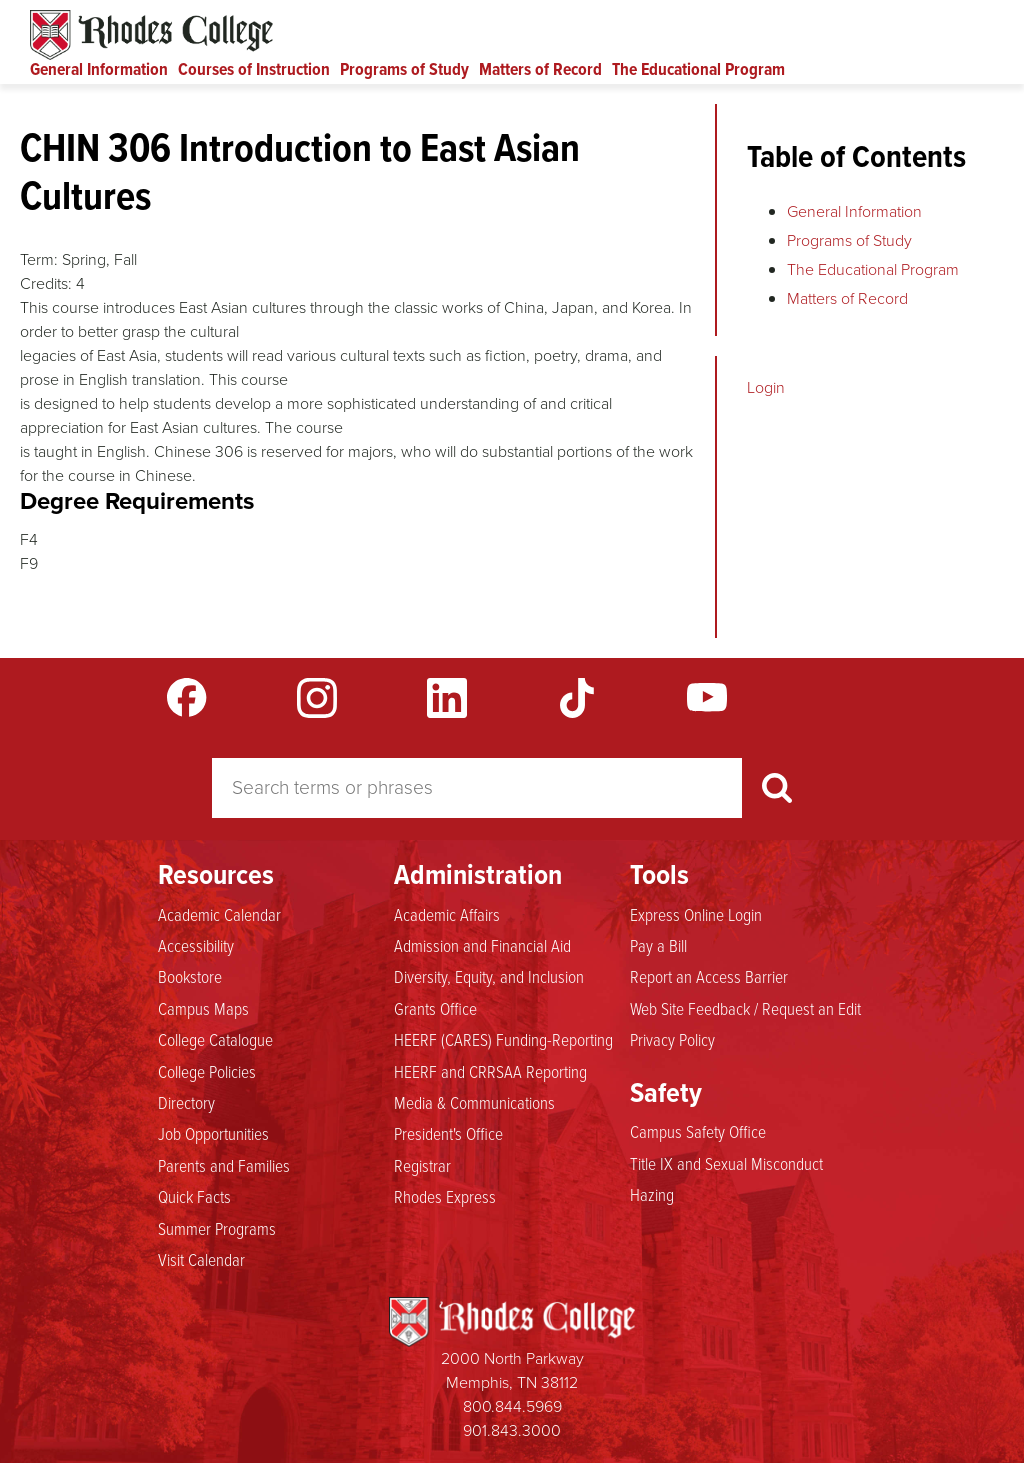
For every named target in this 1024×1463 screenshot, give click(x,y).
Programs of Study (404, 69)
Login (766, 387)
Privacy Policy (672, 1039)
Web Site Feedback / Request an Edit (745, 1008)
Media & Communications (474, 1102)
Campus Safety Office (698, 1131)
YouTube (707, 698)
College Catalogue (215, 1039)
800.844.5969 (512, 1406)
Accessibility (196, 945)
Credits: (46, 283)
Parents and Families (224, 1165)
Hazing (652, 1194)
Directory (186, 1102)
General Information (99, 69)
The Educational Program (698, 69)
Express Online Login (696, 914)
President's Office (448, 1133)
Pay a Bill (658, 945)
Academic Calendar (219, 914)
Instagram (317, 698)
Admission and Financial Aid (482, 945)
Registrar (422, 1165)
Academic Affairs (447, 914)
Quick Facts (194, 1196)
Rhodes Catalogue (151, 35)
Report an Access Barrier (709, 976)
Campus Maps (203, 1008)
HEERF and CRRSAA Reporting (490, 1071)
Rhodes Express (445, 1196)
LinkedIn (447, 698)
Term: (39, 259)
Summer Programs (217, 1228)
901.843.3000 (512, 1430)
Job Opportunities (213, 1133)
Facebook (187, 698)
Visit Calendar (201, 1259)
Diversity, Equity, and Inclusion (489, 976)
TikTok (577, 698)
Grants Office (435, 1008)
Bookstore (190, 976)
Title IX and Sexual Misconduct (726, 1163)
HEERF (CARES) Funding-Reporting (503, 1039)
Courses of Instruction (254, 69)
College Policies (207, 1071)
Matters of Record (540, 69)
